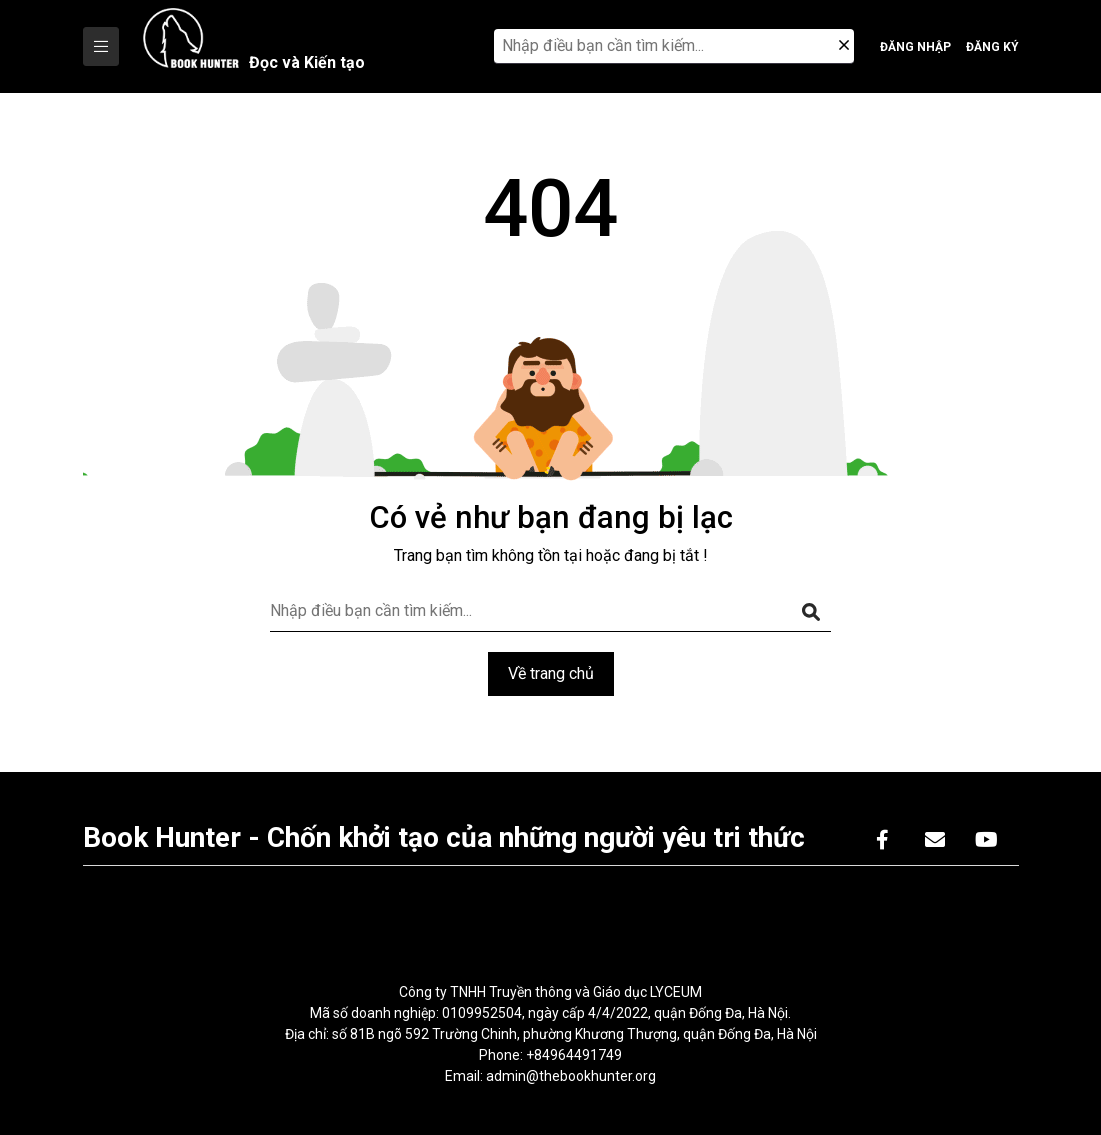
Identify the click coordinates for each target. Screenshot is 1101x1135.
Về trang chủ (551, 673)
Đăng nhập (915, 47)
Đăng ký (992, 47)
